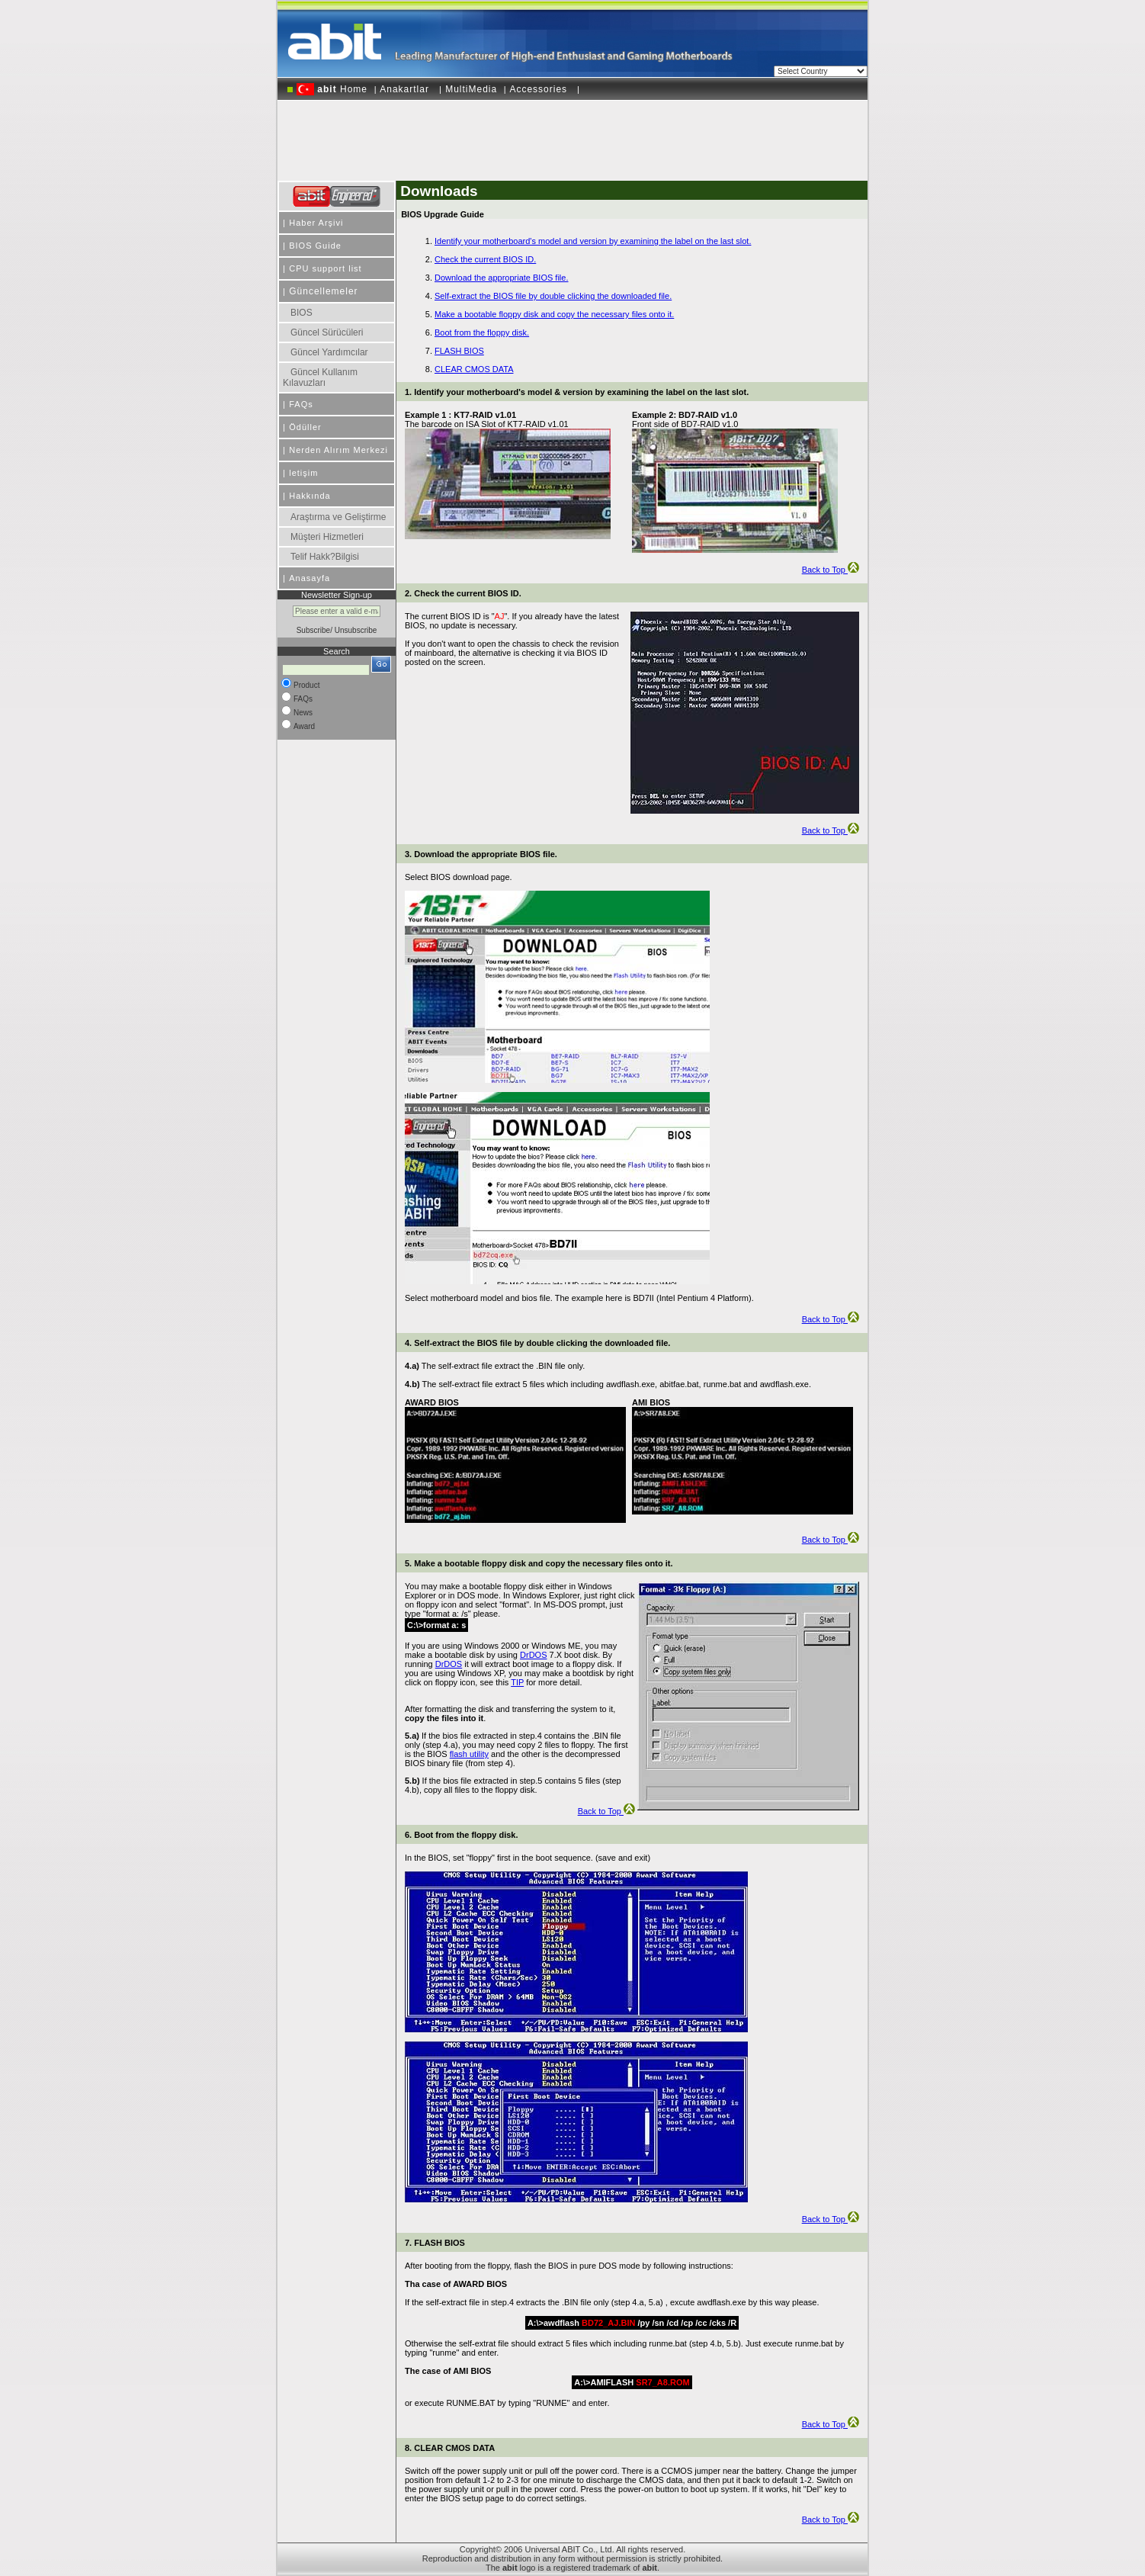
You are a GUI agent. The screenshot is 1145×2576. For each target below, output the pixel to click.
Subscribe (313, 630)
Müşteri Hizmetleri (327, 537)
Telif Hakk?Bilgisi (324, 556)
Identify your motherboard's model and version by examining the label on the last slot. (593, 241)
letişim (303, 472)
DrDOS (533, 1654)
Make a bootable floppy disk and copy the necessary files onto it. (554, 314)
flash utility (469, 1754)
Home (332, 89)
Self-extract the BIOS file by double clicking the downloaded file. (553, 295)
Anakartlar (406, 89)
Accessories (539, 89)
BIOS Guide (315, 245)
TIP (517, 1682)
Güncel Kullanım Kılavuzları (320, 377)
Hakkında (309, 495)
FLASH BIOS (459, 350)
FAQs (301, 404)
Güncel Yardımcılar (329, 352)
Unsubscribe (356, 630)
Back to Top (830, 569)
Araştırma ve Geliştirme (338, 517)
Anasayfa (309, 578)
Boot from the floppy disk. (482, 332)
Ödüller (305, 427)
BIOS (301, 312)
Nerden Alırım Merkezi (338, 449)
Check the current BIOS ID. (485, 259)
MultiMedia (471, 89)
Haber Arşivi (316, 222)
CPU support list (325, 268)
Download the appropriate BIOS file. (502, 277)
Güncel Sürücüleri (326, 332)
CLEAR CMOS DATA (474, 369)
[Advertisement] (572, 135)
